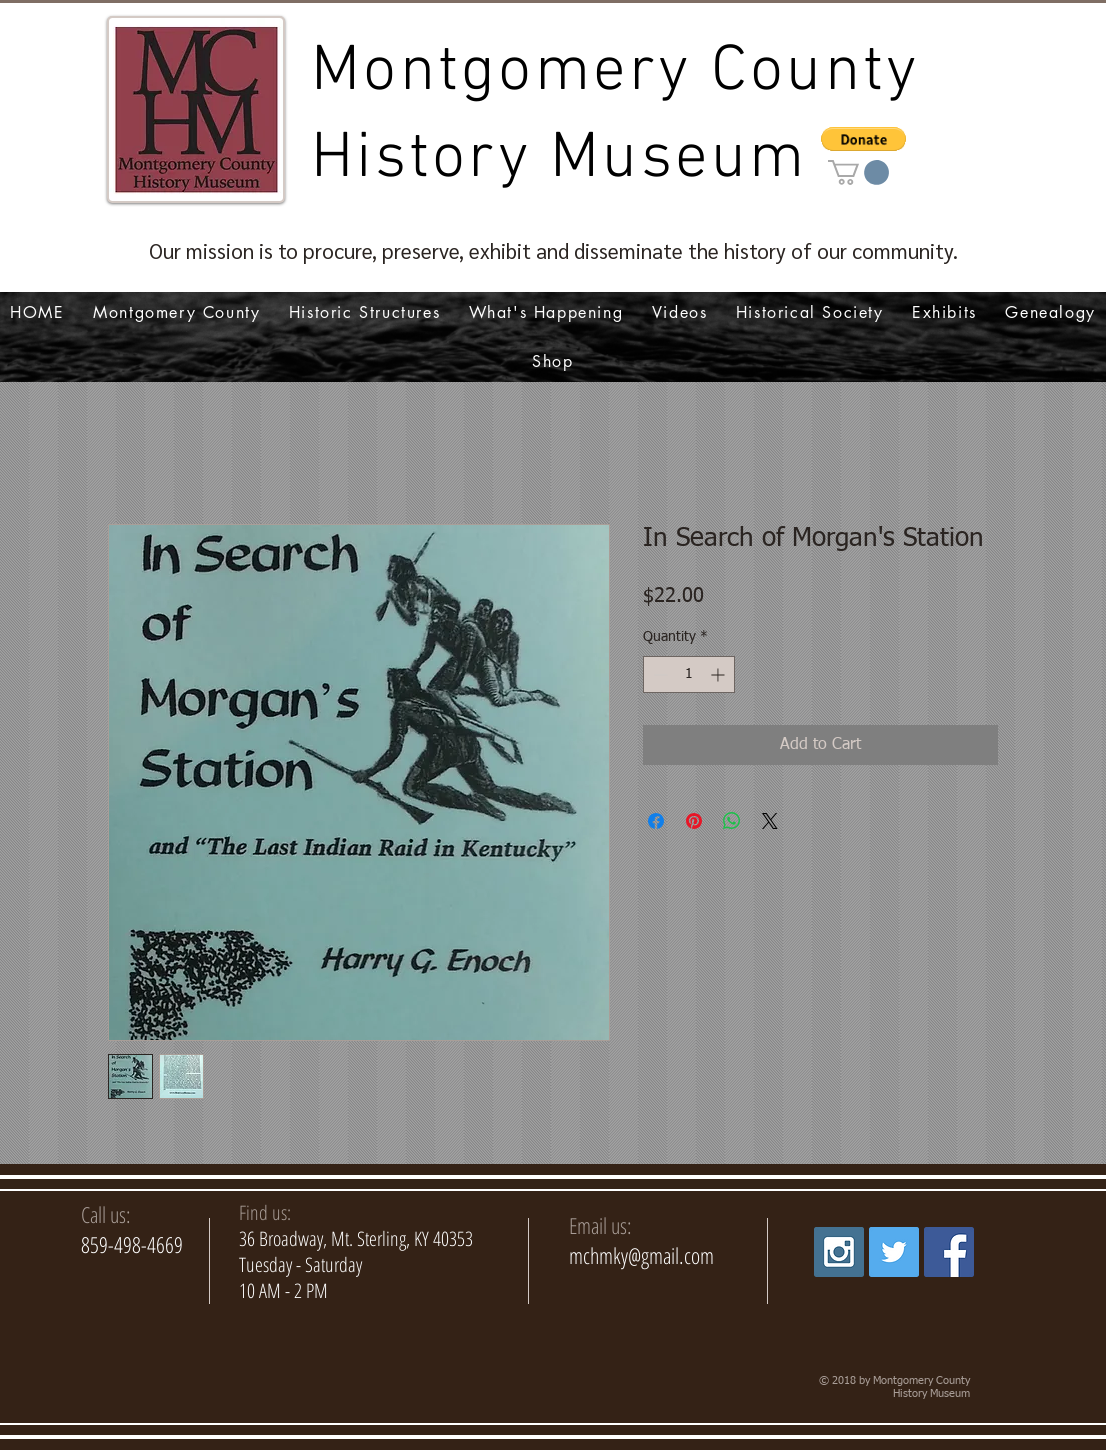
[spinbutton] (689, 674)
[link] (858, 172)
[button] (863, 139)
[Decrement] (658, 674)
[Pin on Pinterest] (694, 821)
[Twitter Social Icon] (894, 1252)
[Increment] (719, 674)
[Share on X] (770, 821)
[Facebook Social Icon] (949, 1252)
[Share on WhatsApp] (732, 821)
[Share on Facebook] (656, 821)
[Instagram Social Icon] (839, 1252)
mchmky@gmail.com (641, 1255)
